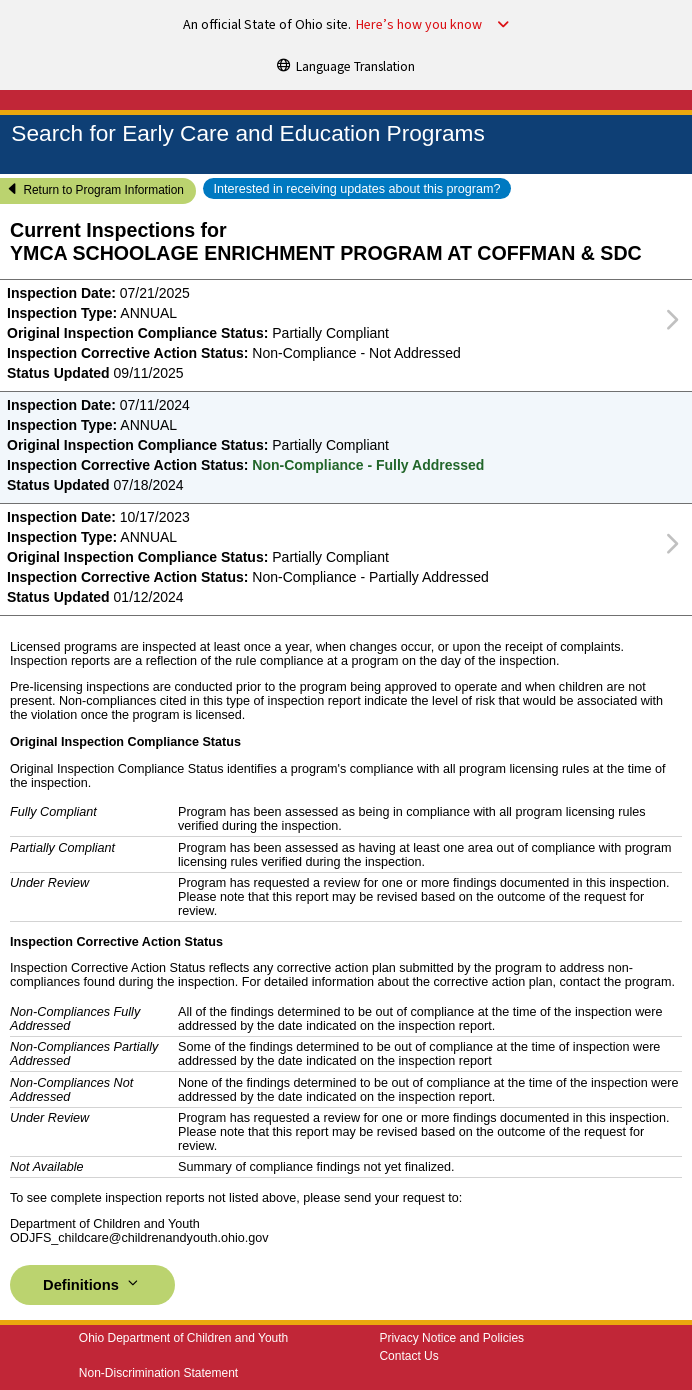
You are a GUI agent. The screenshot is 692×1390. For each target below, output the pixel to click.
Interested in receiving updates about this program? (356, 189)
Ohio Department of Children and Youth (183, 1338)
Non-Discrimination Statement (158, 1373)
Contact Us (408, 1356)
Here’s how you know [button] (419, 25)
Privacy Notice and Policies (451, 1338)
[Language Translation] (346, 65)
